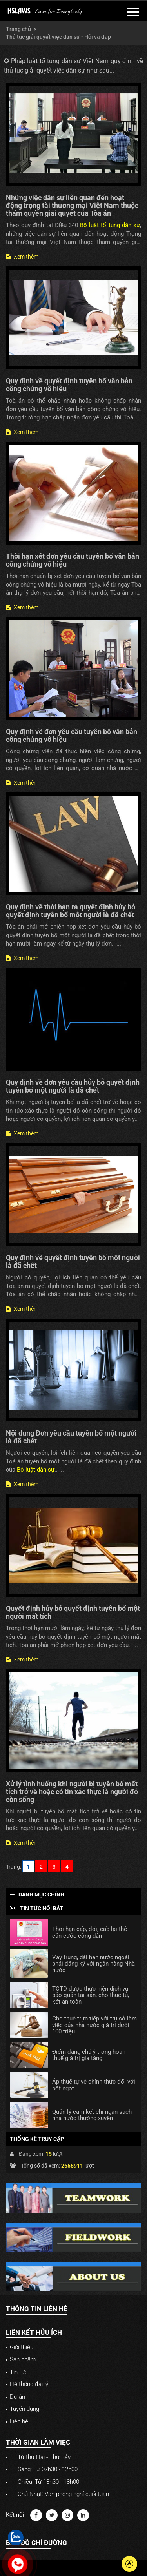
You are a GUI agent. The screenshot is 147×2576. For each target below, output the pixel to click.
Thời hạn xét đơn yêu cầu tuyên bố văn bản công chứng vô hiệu (72, 560)
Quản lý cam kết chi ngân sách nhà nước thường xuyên (92, 2115)
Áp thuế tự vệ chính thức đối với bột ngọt (93, 2085)
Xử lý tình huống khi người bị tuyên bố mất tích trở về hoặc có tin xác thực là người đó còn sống (72, 1792)
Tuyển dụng (24, 2408)
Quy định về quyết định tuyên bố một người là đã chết (73, 1261)
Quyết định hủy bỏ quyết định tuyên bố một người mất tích (73, 1612)
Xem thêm (22, 256)
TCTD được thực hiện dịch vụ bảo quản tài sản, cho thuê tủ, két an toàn (90, 1995)
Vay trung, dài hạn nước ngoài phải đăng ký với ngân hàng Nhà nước (93, 1964)
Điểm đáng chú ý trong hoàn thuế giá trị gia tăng (88, 2055)
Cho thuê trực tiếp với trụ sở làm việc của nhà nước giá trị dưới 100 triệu (94, 2025)
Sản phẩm (23, 2359)
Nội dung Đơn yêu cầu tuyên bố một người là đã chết (71, 1437)
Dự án (17, 2396)
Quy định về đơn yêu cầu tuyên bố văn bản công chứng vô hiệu (71, 735)
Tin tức (19, 2372)
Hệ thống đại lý (29, 2384)
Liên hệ (19, 2421)
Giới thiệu (21, 2347)
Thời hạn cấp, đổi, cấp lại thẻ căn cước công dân (89, 1932)
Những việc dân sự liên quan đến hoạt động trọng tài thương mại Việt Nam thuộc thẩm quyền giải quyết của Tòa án (72, 205)
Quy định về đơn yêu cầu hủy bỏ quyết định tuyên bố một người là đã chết (73, 1086)
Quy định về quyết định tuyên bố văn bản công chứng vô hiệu (69, 385)
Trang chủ (18, 29)
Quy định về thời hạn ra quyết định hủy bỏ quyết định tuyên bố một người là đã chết (70, 911)
